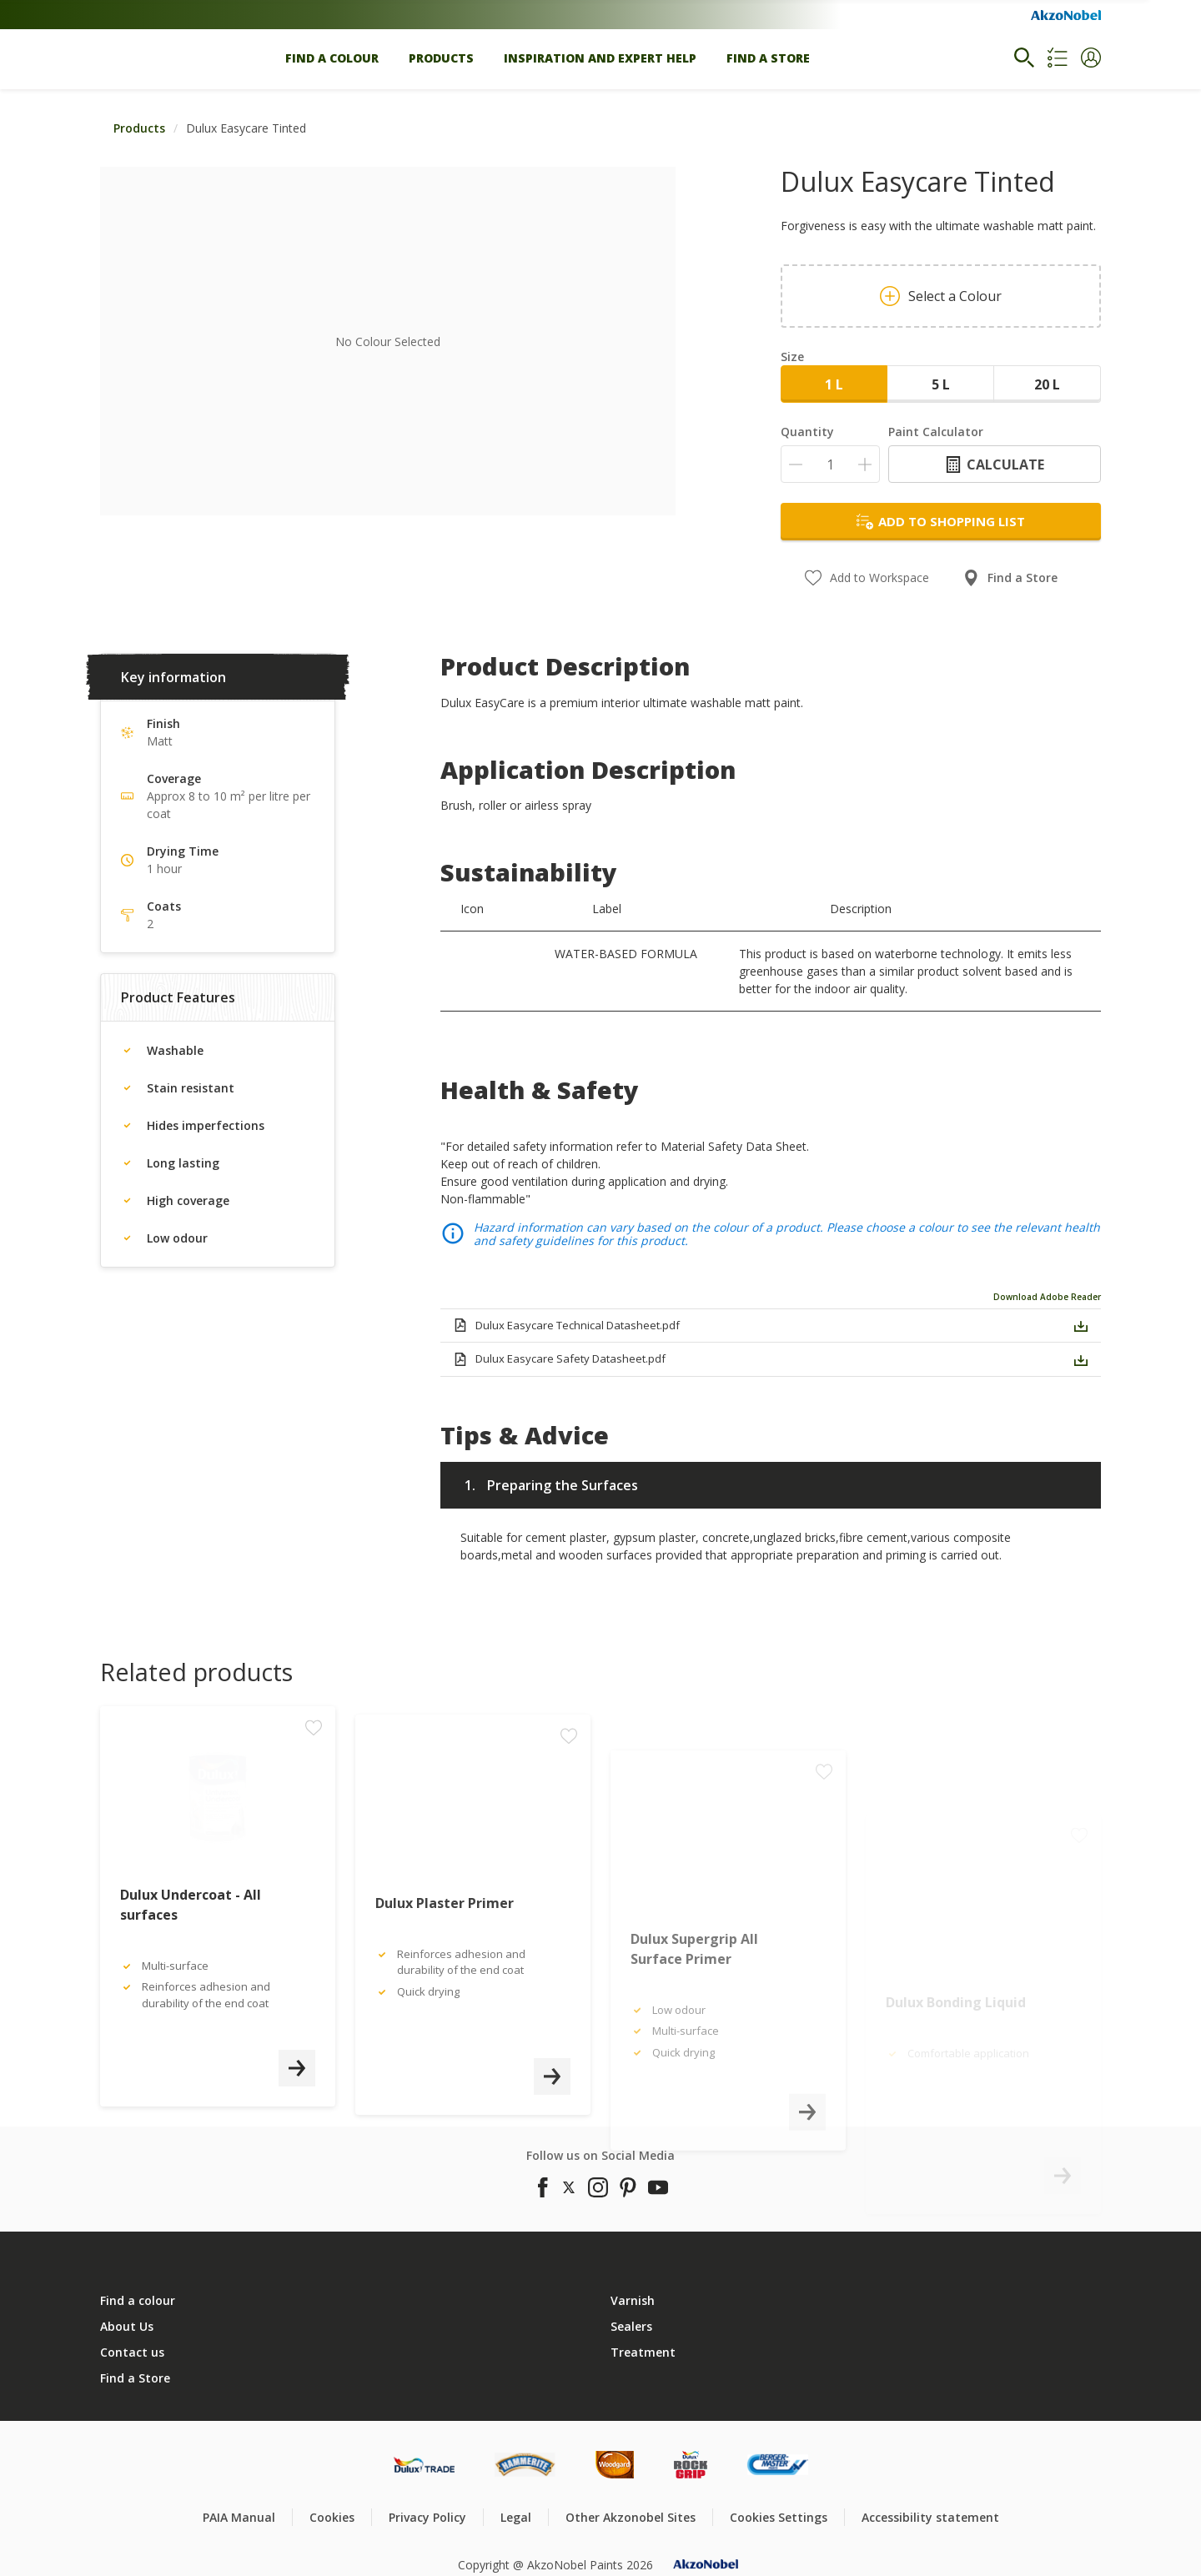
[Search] (1024, 58)
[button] (1091, 58)
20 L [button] (1047, 384)
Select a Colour (941, 296)
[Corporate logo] (1066, 15)
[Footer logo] (424, 2464)
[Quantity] (830, 464)
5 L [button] (941, 384)
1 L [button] (834, 384)
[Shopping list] (1058, 58)
